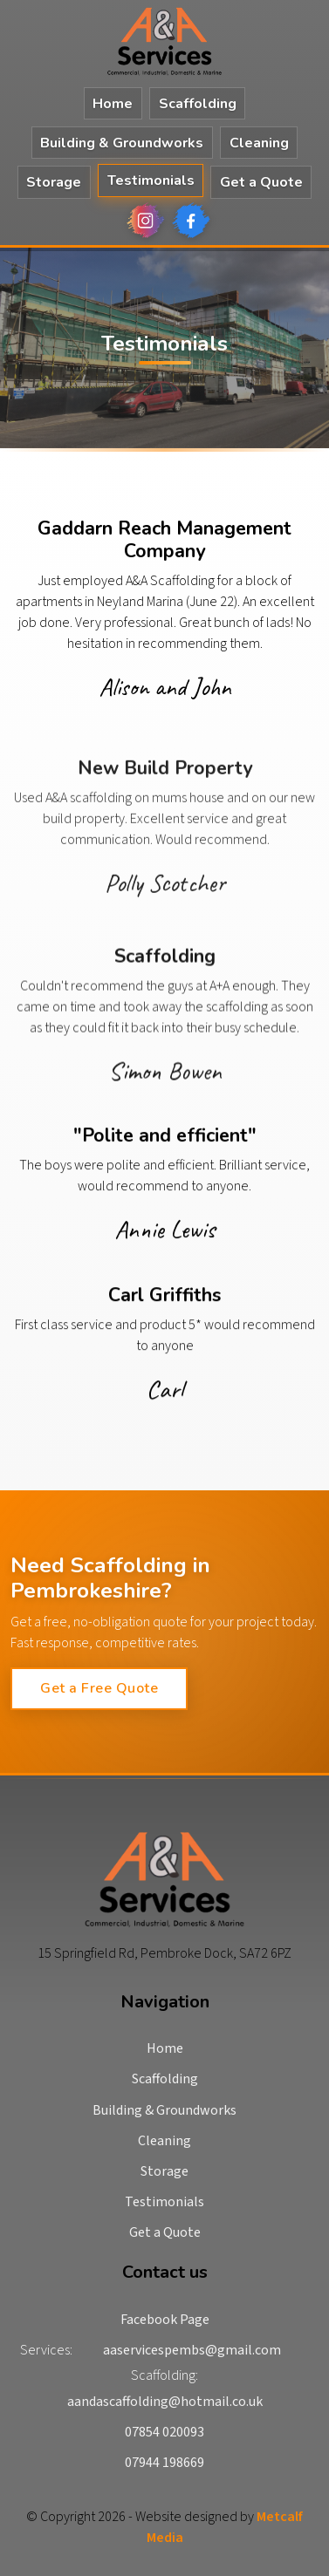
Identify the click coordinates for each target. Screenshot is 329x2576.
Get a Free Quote (99, 1688)
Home (113, 103)
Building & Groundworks (121, 143)
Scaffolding (197, 103)
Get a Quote (261, 182)
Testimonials (151, 180)
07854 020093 (164, 2432)
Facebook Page (164, 2319)
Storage (53, 182)
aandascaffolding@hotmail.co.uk (165, 2401)
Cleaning (259, 143)
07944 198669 (164, 2462)
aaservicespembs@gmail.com (192, 2350)
